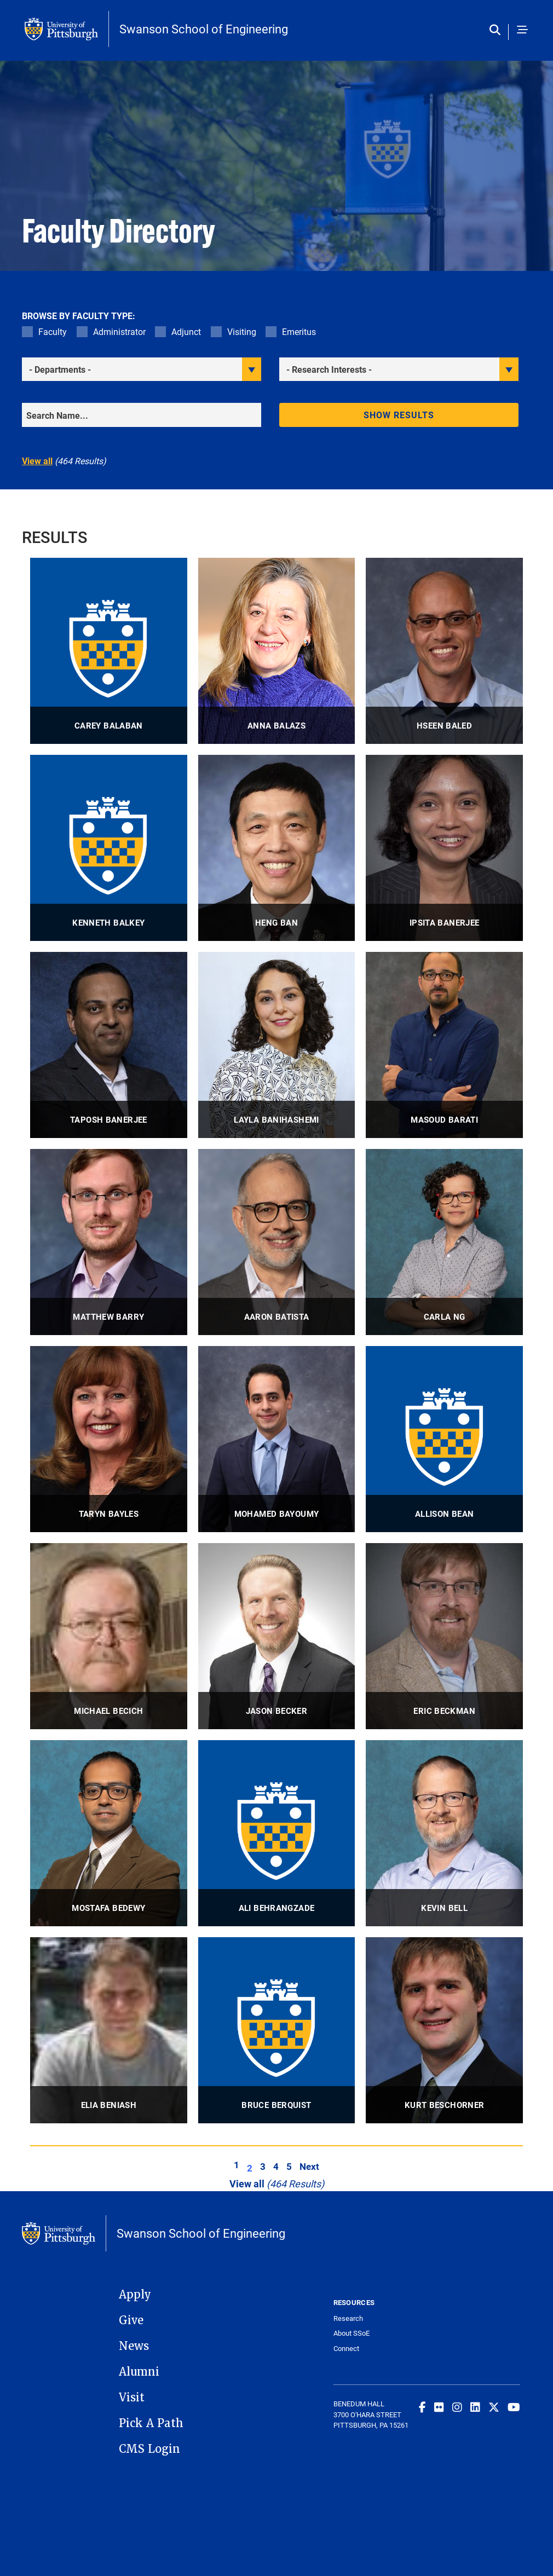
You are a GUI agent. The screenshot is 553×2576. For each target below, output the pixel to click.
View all (37, 460)
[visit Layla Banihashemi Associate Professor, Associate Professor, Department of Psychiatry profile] (276, 1045)
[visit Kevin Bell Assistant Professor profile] (444, 1833)
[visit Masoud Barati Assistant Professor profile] (444, 1045)
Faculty (52, 331)
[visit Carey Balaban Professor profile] (108, 651)
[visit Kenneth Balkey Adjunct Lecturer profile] (108, 848)
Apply (135, 2295)
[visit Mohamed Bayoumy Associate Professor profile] (276, 1439)
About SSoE (351, 2333)
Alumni (139, 2372)
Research (348, 2318)
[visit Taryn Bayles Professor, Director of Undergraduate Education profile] (108, 1439)
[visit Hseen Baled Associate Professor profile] (444, 651)
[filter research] (399, 369)
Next (309, 2166)
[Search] (141, 415)
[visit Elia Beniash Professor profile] (108, 2030)
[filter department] (141, 369)
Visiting (241, 331)
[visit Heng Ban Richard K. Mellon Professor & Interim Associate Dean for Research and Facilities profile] (276, 848)
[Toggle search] (497, 30)
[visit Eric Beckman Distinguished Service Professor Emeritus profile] (444, 1636)
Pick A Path (151, 2423)
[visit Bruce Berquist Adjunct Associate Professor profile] (276, 2030)
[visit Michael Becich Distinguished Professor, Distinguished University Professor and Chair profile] (108, 1636)
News (134, 2346)
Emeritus (299, 331)
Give (131, 2320)
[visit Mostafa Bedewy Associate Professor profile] (108, 1833)
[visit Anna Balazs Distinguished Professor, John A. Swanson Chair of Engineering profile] (276, 651)
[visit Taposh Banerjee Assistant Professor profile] (108, 1045)
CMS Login (149, 2449)
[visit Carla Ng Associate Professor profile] (444, 1242)
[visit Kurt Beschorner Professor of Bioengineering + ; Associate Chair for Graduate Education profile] (444, 2030)
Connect (346, 2348)
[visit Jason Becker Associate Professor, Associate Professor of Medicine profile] (276, 1636)
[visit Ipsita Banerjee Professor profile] (444, 848)
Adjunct (186, 331)
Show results (399, 414)
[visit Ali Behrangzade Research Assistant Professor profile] (276, 1833)
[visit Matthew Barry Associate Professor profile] (108, 1242)
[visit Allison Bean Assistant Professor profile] (444, 1439)
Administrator (119, 331)
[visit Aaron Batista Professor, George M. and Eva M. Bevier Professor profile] (276, 1242)
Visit (132, 2397)
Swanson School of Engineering (203, 29)
